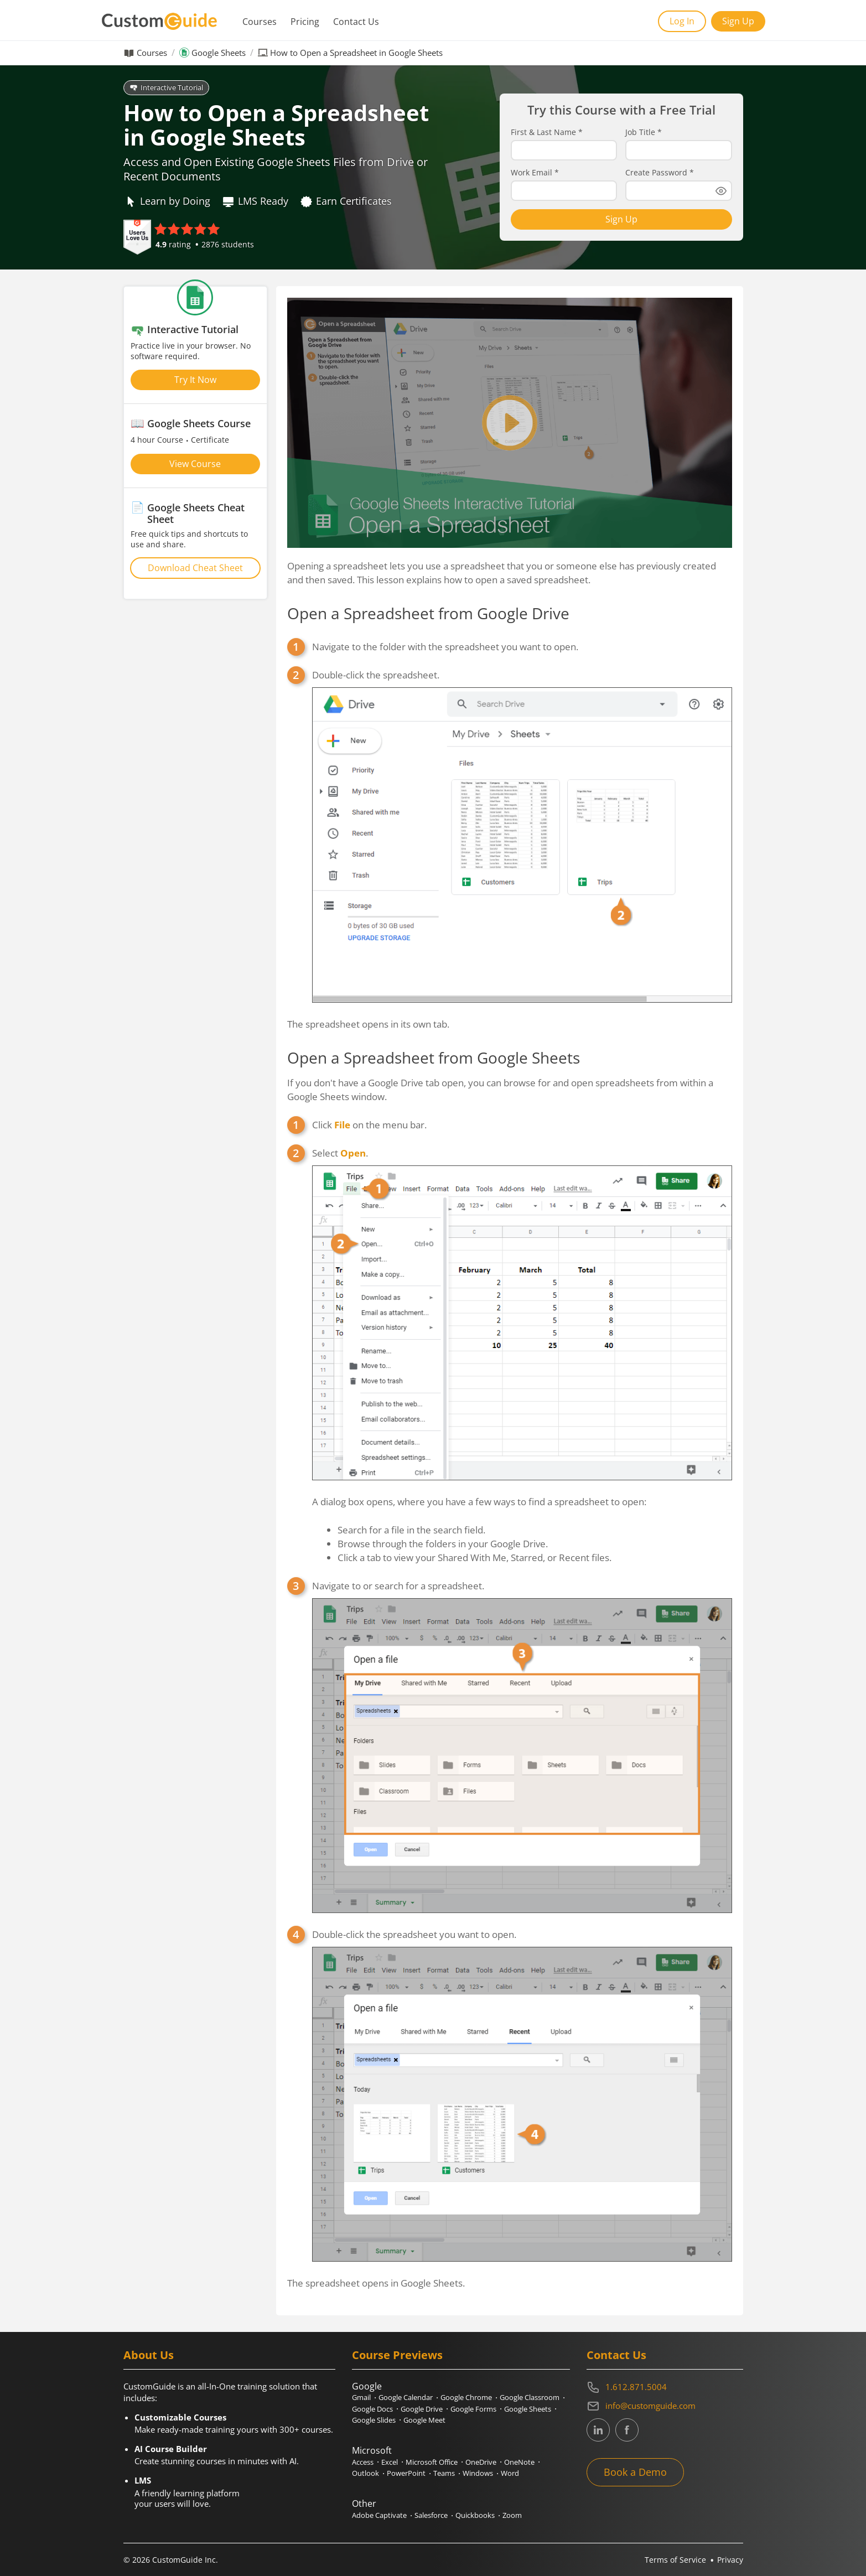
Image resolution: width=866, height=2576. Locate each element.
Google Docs (372, 2409)
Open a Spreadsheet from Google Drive (428, 613)
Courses (259, 21)
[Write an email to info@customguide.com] (665, 2406)
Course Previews (397, 2354)
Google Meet (424, 2420)
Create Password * (659, 173)
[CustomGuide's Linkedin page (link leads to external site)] (598, 2430)
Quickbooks (475, 2515)
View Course (195, 464)
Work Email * (535, 173)
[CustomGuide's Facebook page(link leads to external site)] (627, 2430)
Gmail (361, 2397)
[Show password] (721, 190)
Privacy (730, 2559)
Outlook (365, 2473)
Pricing (305, 21)
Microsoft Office (432, 2462)
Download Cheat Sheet (195, 568)
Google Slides (374, 2420)
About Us (148, 2354)
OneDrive (480, 2462)
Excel (389, 2462)
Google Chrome (466, 2397)
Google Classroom (529, 2397)
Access (363, 2462)
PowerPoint (406, 2473)
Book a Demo (635, 2472)
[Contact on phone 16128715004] (665, 2387)
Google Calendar (405, 2397)
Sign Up (738, 21)
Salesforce (431, 2515)
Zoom (512, 2515)
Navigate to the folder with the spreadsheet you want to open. (445, 646)
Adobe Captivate (379, 2515)
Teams (444, 2473)
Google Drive (422, 2409)
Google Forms (473, 2409)
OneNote (519, 2462)
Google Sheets (218, 53)
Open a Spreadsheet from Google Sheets (433, 1057)
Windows (478, 2473)
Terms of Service (675, 2559)
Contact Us (356, 21)
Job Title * (643, 132)
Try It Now (195, 380)
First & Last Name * (547, 132)
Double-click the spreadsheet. (522, 835)
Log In (682, 21)
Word (510, 2473)
